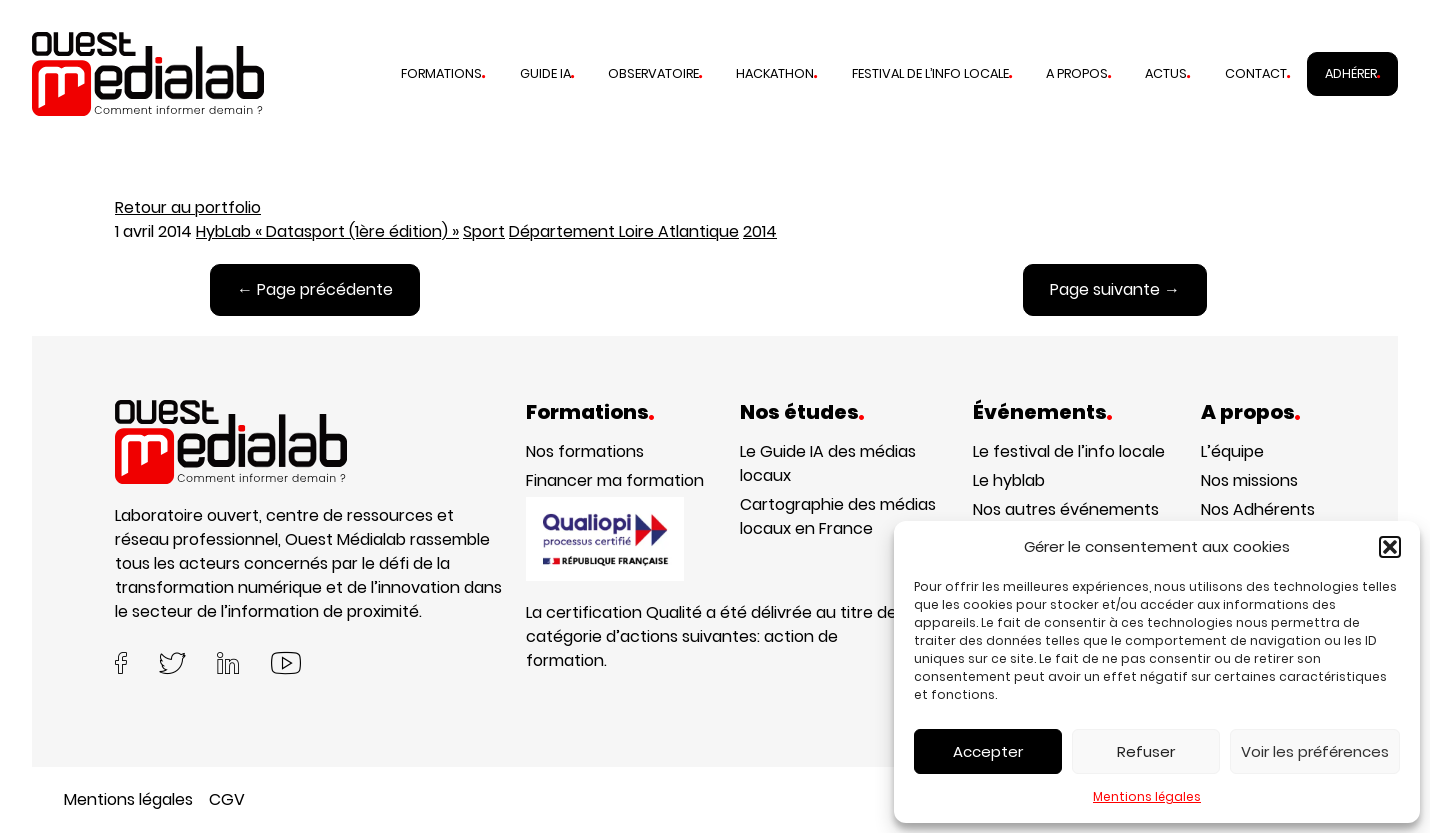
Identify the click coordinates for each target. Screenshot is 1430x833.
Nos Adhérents (1258, 509)
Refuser (1146, 751)
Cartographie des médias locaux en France (838, 516)
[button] (1390, 547)
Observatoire (653, 73)
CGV (227, 799)
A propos (1077, 73)
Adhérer (1351, 73)
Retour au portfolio (188, 207)
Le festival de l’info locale (1069, 451)
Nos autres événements (1066, 509)
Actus (1166, 73)
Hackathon (775, 73)
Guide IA (545, 73)
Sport (484, 231)
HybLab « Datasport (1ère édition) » (327, 231)
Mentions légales (1147, 796)
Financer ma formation (615, 480)
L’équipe (1232, 451)
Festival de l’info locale (930, 73)
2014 (760, 231)
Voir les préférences (1315, 751)
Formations (441, 73)
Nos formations (585, 451)
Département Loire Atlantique (624, 231)
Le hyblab (1009, 480)
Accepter (988, 751)
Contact (1256, 73)
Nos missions (1249, 480)
